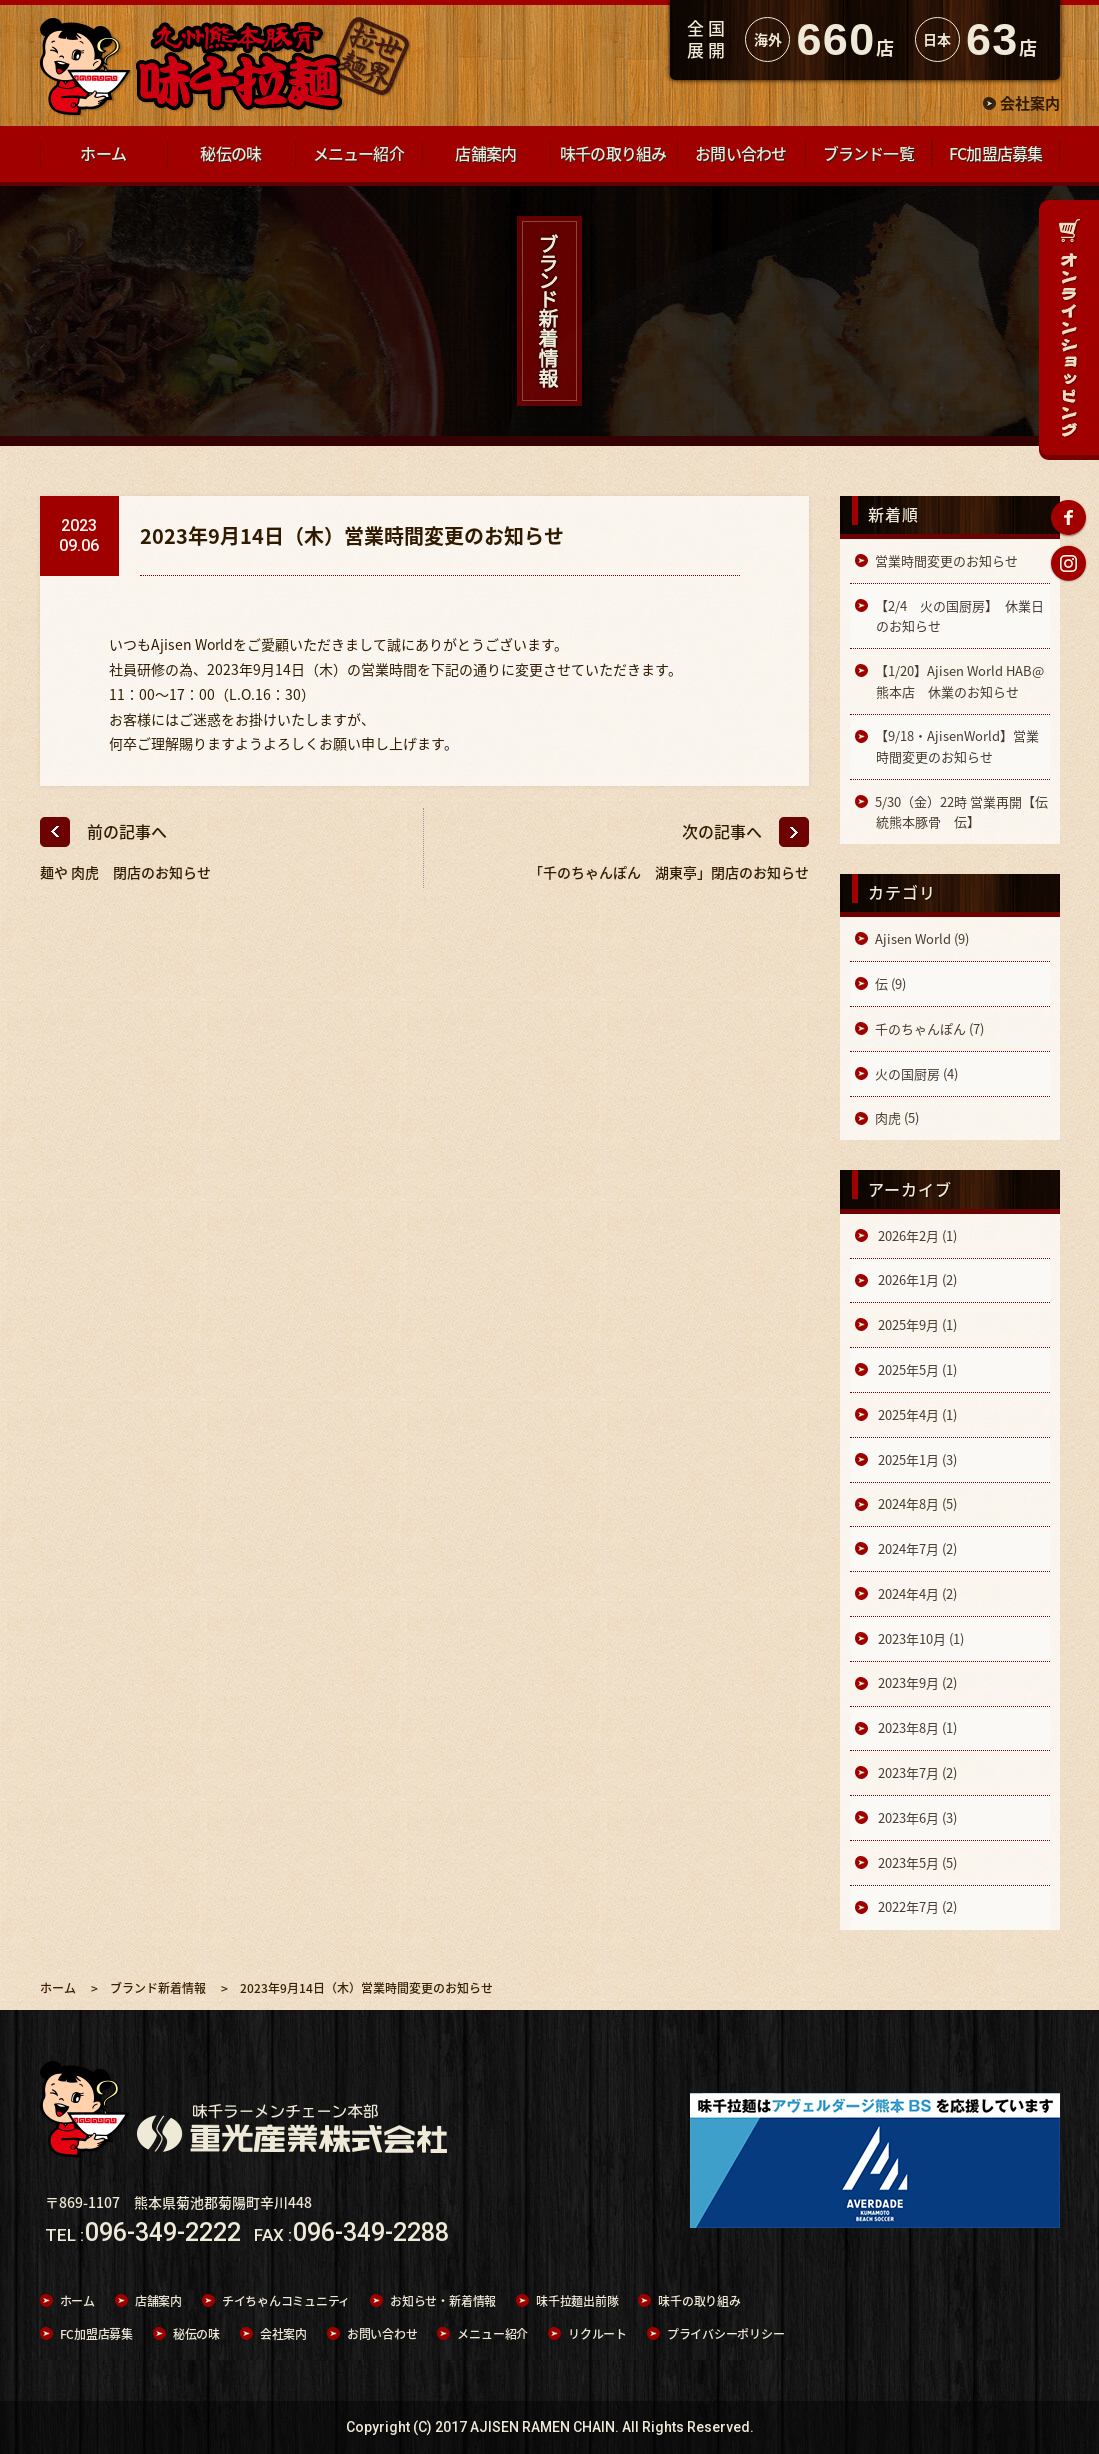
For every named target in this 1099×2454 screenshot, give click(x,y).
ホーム (77, 2301)
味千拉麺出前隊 (577, 2301)
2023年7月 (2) (916, 1772)
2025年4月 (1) (916, 1414)
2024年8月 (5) (916, 1503)
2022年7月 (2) (916, 1906)
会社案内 (1030, 103)
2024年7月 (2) (916, 1548)
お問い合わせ (382, 2334)
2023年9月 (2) (916, 1682)
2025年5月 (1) (916, 1369)
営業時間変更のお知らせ (946, 560)
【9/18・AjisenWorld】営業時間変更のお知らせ (957, 745)
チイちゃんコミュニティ (286, 2301)
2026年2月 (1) (916, 1235)
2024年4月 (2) (916, 1593)
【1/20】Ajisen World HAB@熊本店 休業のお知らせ (959, 680)
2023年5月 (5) (916, 1862)
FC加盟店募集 (96, 2334)
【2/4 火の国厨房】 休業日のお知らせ (959, 615)
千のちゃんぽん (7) (929, 1028)
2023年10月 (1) (919, 1638)
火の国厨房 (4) (916, 1073)
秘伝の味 (196, 2334)
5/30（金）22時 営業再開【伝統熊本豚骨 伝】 (961, 811)
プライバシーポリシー (726, 2334)
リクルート (597, 2334)
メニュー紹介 (492, 2334)
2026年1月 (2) (916, 1279)
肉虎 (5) (897, 1117)
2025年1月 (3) (916, 1459)
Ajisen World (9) (922, 938)
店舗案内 (158, 2301)
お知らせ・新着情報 (443, 2301)
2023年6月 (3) (916, 1817)
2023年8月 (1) (916, 1727)
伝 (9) (890, 983)
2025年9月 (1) (916, 1324)
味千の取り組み (699, 2301)
